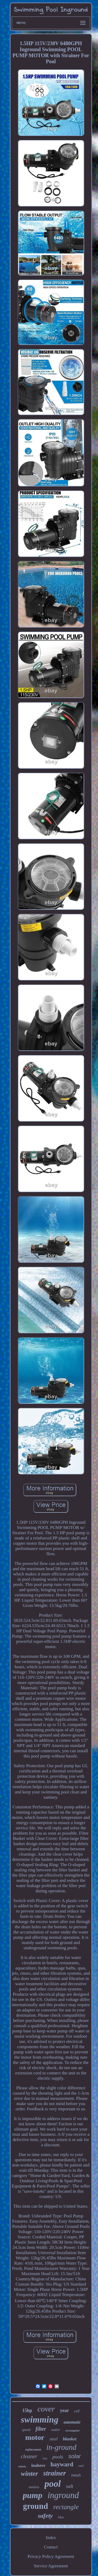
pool (52, 2484)
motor (34, 2437)
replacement (33, 2449)
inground (63, 2495)
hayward (61, 2464)
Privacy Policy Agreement (50, 2556)
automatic (72, 2422)
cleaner (29, 2456)
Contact (51, 2547)
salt (69, 2486)
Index (51, 2537)
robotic (22, 2466)
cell (76, 2411)
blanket (70, 2438)
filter (41, 2429)
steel (53, 2438)
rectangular (72, 2430)
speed (26, 2430)
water (55, 2430)
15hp (27, 2410)
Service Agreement (51, 2565)
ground (35, 2506)
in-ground (61, 2447)
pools (57, 2457)
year (64, 2410)
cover (46, 2408)
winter (29, 2473)
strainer (54, 2473)
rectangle (66, 2507)
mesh (76, 2475)
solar (74, 2456)
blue (61, 2517)
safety (45, 2515)
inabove (38, 2465)
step (45, 2458)
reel (80, 2466)
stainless (33, 2487)
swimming (40, 2419)
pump (32, 2495)
